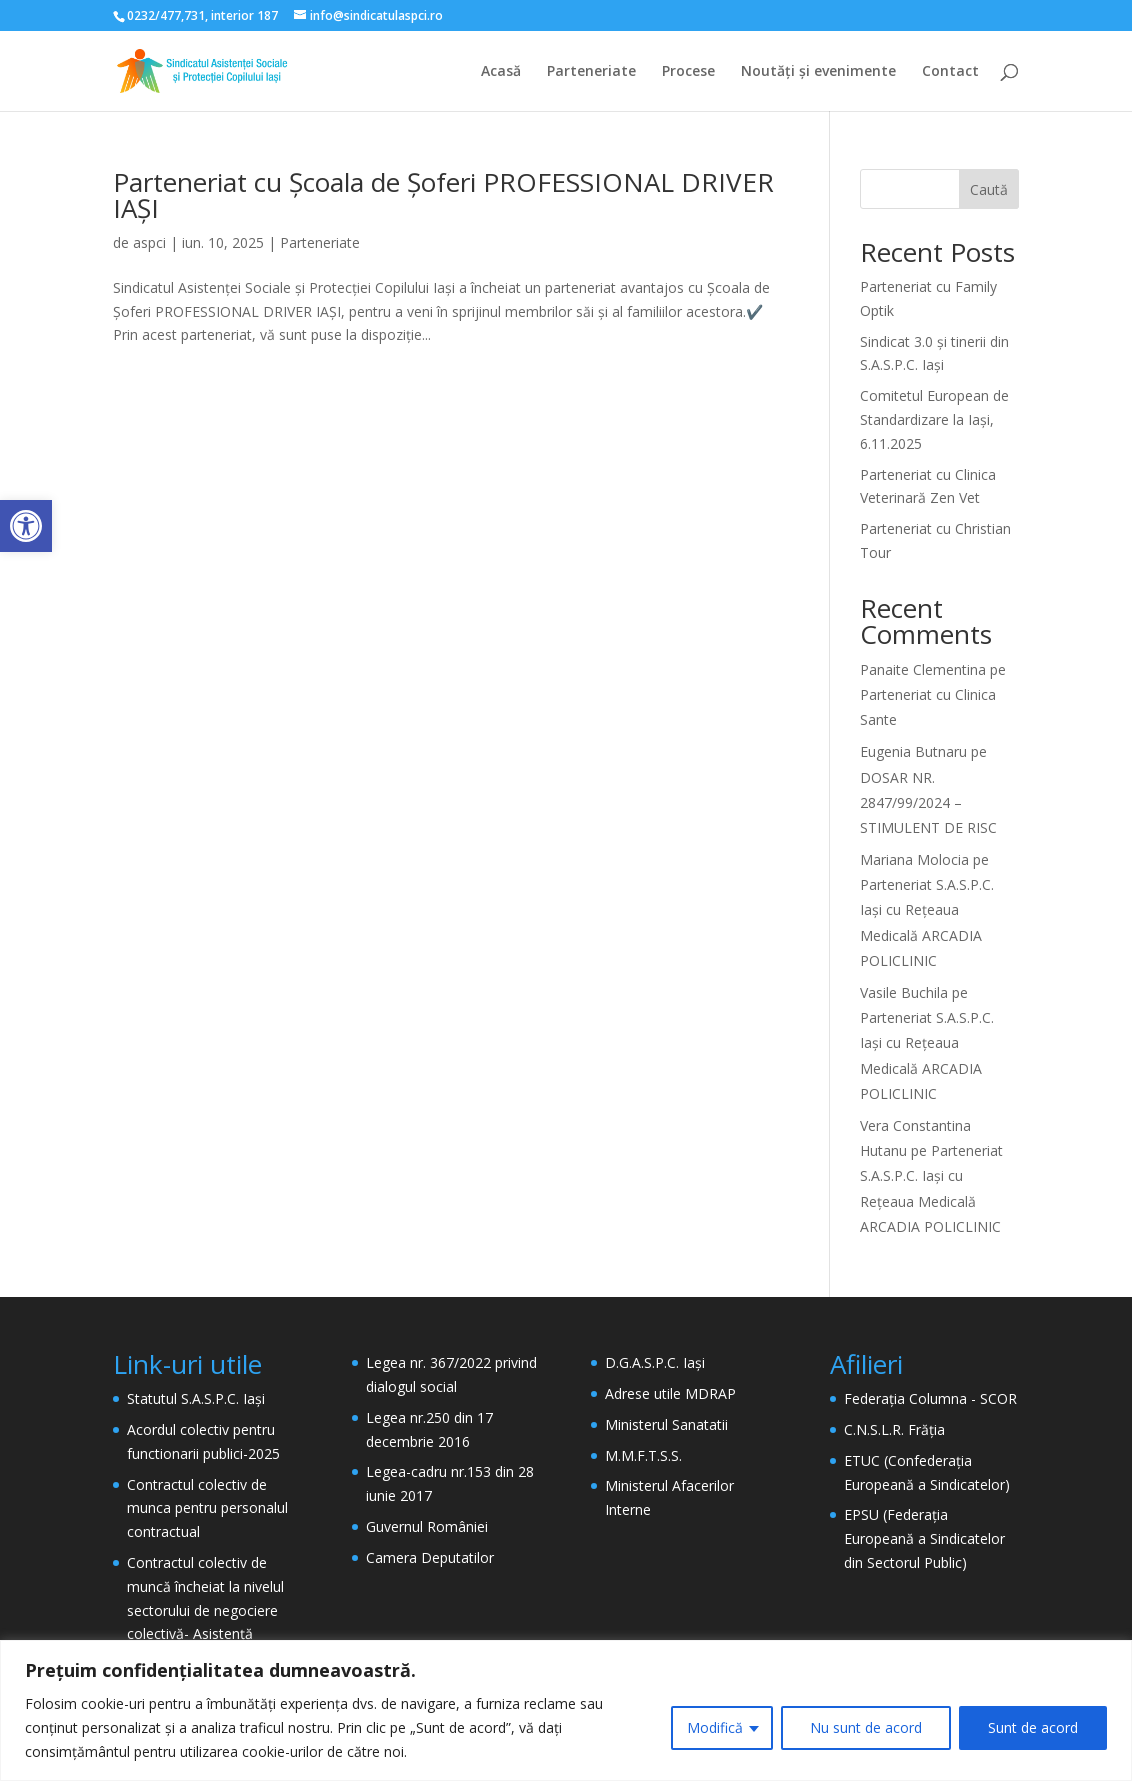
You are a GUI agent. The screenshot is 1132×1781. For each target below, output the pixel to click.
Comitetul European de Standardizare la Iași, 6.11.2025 (934, 419)
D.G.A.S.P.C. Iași (655, 1362)
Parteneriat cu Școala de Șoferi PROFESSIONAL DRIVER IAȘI (443, 195)
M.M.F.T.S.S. (643, 1455)
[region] (566, 1710)
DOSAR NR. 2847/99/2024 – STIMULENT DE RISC (928, 802)
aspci (149, 242)
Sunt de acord (1033, 1727)
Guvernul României (427, 1526)
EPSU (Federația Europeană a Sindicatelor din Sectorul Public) (924, 1538)
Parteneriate (591, 72)
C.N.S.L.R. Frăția (894, 1429)
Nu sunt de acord (866, 1727)
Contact (950, 72)
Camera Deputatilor (430, 1557)
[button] (26, 526)
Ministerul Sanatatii (666, 1424)
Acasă (501, 72)
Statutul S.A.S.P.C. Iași (196, 1398)
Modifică (715, 1727)
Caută (989, 189)
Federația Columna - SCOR (930, 1398)
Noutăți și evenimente (818, 72)
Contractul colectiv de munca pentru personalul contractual (207, 1508)
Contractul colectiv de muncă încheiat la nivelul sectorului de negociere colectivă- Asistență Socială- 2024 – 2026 (205, 1610)
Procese (688, 72)
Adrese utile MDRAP (670, 1393)
